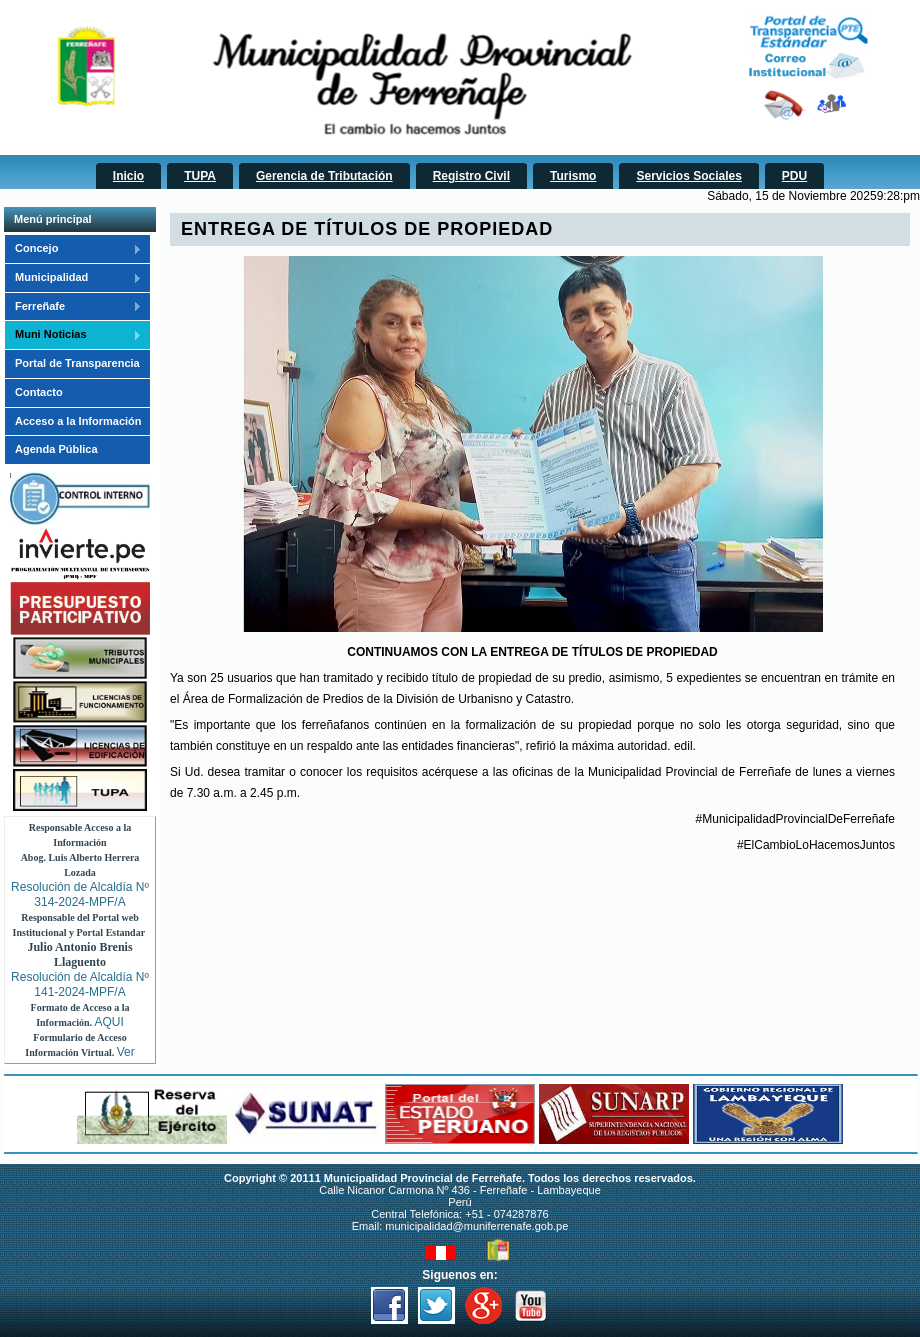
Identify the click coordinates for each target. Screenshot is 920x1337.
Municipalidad (73, 278)
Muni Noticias (73, 335)
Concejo (73, 249)
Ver (126, 1052)
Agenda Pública (56, 449)
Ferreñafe (73, 307)
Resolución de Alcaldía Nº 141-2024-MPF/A (80, 984)
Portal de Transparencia (77, 363)
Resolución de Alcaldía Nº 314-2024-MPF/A (80, 894)
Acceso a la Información (78, 421)
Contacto (39, 392)
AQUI (109, 1022)
